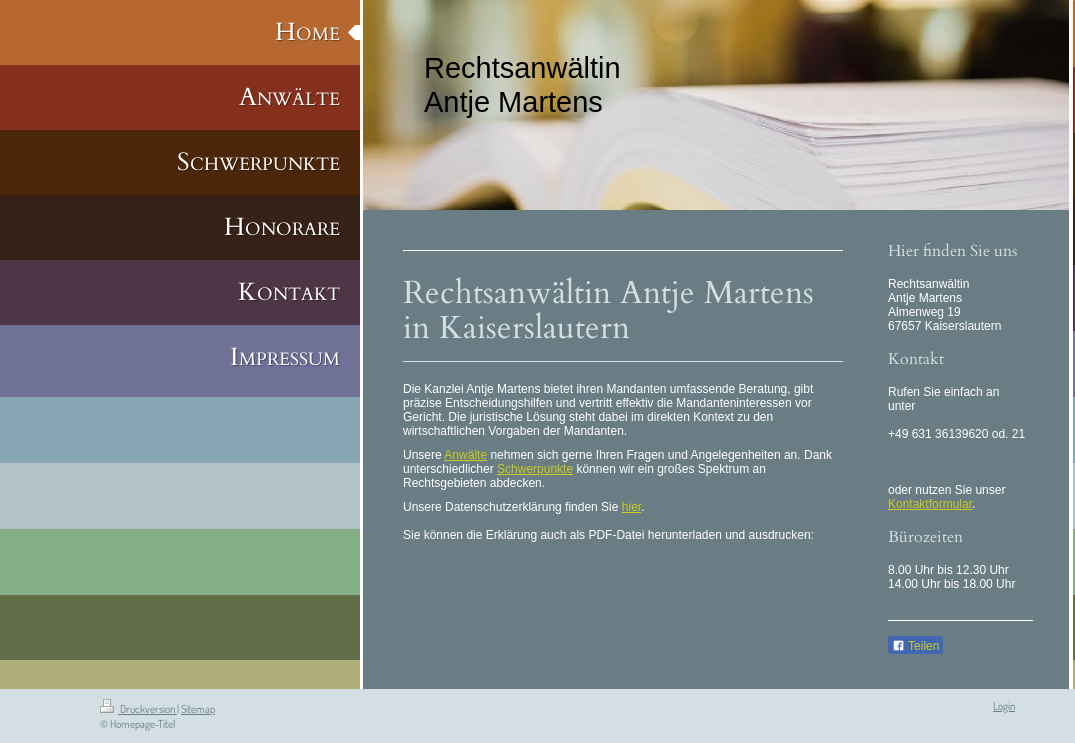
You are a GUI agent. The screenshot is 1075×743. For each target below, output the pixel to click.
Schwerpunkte (535, 469)
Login (1004, 706)
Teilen (915, 646)
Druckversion (138, 709)
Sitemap (198, 709)
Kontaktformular (930, 504)
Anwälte (465, 455)
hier (631, 507)
